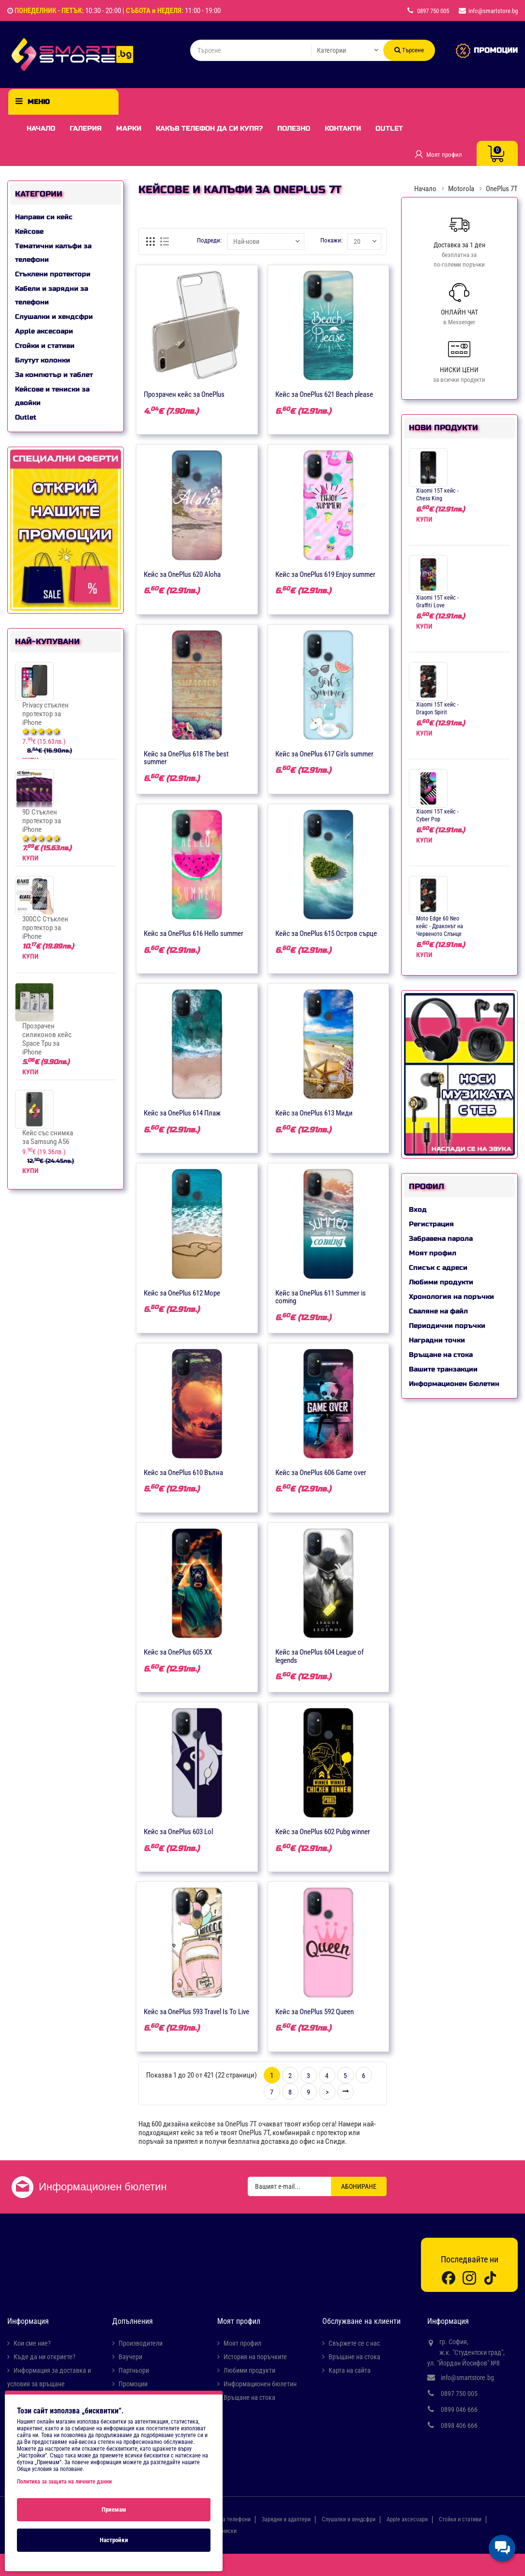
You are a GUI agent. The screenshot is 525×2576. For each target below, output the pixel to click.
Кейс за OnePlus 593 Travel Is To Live (196, 2011)
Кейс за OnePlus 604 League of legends (319, 1656)
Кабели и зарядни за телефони (51, 295)
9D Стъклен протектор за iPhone (41, 821)
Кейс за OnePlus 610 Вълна (183, 1472)
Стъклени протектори (52, 274)
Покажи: (329, 240)
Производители (141, 2343)
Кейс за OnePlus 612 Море (182, 1293)
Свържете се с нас (354, 2343)
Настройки (114, 2540)
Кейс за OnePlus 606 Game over (320, 1472)
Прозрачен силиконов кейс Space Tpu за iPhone (47, 1039)
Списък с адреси (438, 1268)
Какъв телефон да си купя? (209, 128)
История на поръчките (255, 2357)
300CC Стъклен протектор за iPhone (45, 928)
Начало (41, 128)
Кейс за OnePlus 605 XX (178, 1652)
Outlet (389, 128)
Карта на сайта (350, 2370)
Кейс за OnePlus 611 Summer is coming (320, 1297)
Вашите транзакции (443, 1369)
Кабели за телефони (226, 2519)
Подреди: (209, 240)
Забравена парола (441, 1239)
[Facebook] (448, 2277)
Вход (418, 1209)
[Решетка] (151, 241)
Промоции (133, 2384)
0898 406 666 (459, 2425)
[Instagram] (469, 2277)
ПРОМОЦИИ (496, 50)
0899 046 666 (459, 2409)
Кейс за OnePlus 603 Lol (178, 1831)
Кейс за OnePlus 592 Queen (314, 2011)
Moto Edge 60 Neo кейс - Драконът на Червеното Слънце (439, 926)
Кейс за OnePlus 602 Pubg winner (322, 1831)
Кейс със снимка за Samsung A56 (47, 1137)
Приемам (114, 2509)
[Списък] (165, 241)
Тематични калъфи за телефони (53, 253)
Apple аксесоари (44, 331)
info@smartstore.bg (467, 2377)
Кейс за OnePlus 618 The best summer (186, 758)
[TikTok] (490, 2277)
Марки (128, 128)
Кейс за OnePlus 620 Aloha (182, 574)
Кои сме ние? (32, 2343)
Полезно (293, 128)
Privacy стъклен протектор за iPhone (45, 714)
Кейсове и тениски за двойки (52, 396)
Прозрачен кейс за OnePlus (184, 394)
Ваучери (130, 2357)
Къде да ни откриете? (44, 2357)
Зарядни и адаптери (286, 2519)
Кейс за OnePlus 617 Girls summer (324, 754)
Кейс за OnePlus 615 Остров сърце (326, 933)
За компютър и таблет (54, 375)
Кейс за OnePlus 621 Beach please (324, 394)
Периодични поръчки (447, 1326)
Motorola (461, 188)
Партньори (134, 2370)
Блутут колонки (42, 360)
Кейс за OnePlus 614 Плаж (182, 1113)
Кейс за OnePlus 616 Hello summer (193, 933)
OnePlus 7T (502, 188)
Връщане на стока (441, 1355)
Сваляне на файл (438, 1311)
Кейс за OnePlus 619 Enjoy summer (325, 574)
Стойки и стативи (45, 346)
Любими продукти (441, 1282)
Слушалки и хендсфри (54, 317)
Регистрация (431, 1224)
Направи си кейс (44, 217)
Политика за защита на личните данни (64, 2481)
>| (345, 2091)
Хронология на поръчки (451, 1297)
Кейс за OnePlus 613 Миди (314, 1113)
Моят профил (432, 1253)
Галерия (86, 128)
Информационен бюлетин (454, 1384)
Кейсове (29, 231)
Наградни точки (437, 1340)
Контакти (343, 128)
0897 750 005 (459, 2393)
